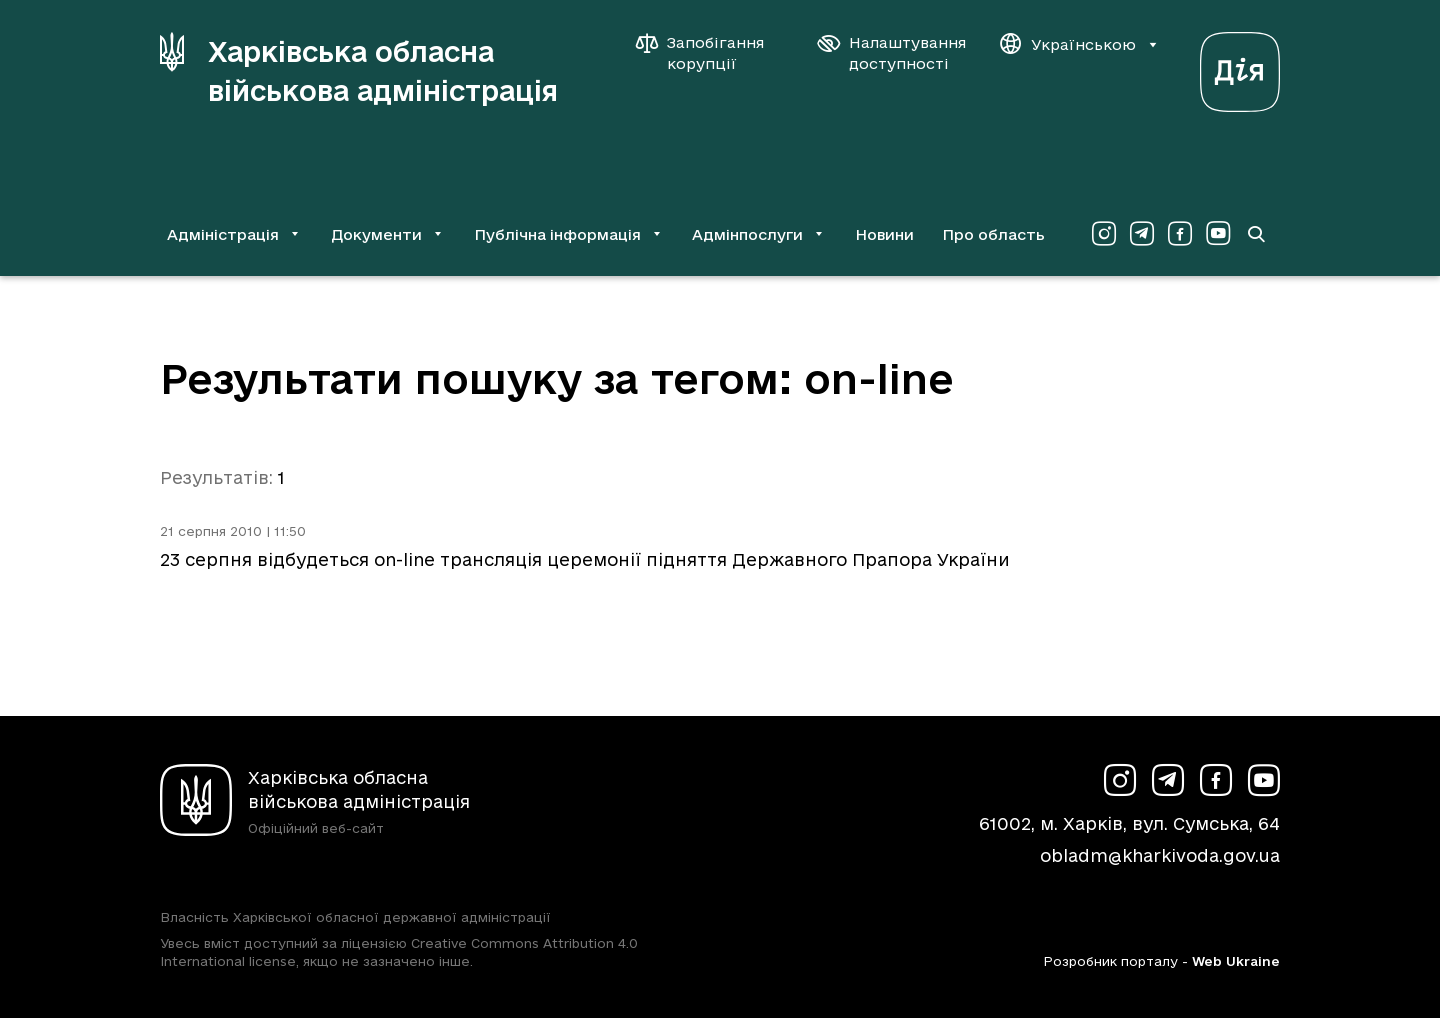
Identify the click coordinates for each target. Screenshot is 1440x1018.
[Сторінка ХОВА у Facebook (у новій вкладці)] (1180, 234)
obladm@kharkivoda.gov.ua (1160, 855)
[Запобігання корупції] (710, 53)
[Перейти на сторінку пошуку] (1256, 234)
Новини (884, 234)
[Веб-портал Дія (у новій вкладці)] (1240, 66)
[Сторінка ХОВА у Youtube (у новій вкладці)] (1218, 234)
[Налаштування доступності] (892, 53)
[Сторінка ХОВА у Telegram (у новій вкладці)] (1142, 234)
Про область (993, 234)
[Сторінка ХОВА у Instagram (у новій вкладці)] (1104, 234)
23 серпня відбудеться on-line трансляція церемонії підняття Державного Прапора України (585, 559)
